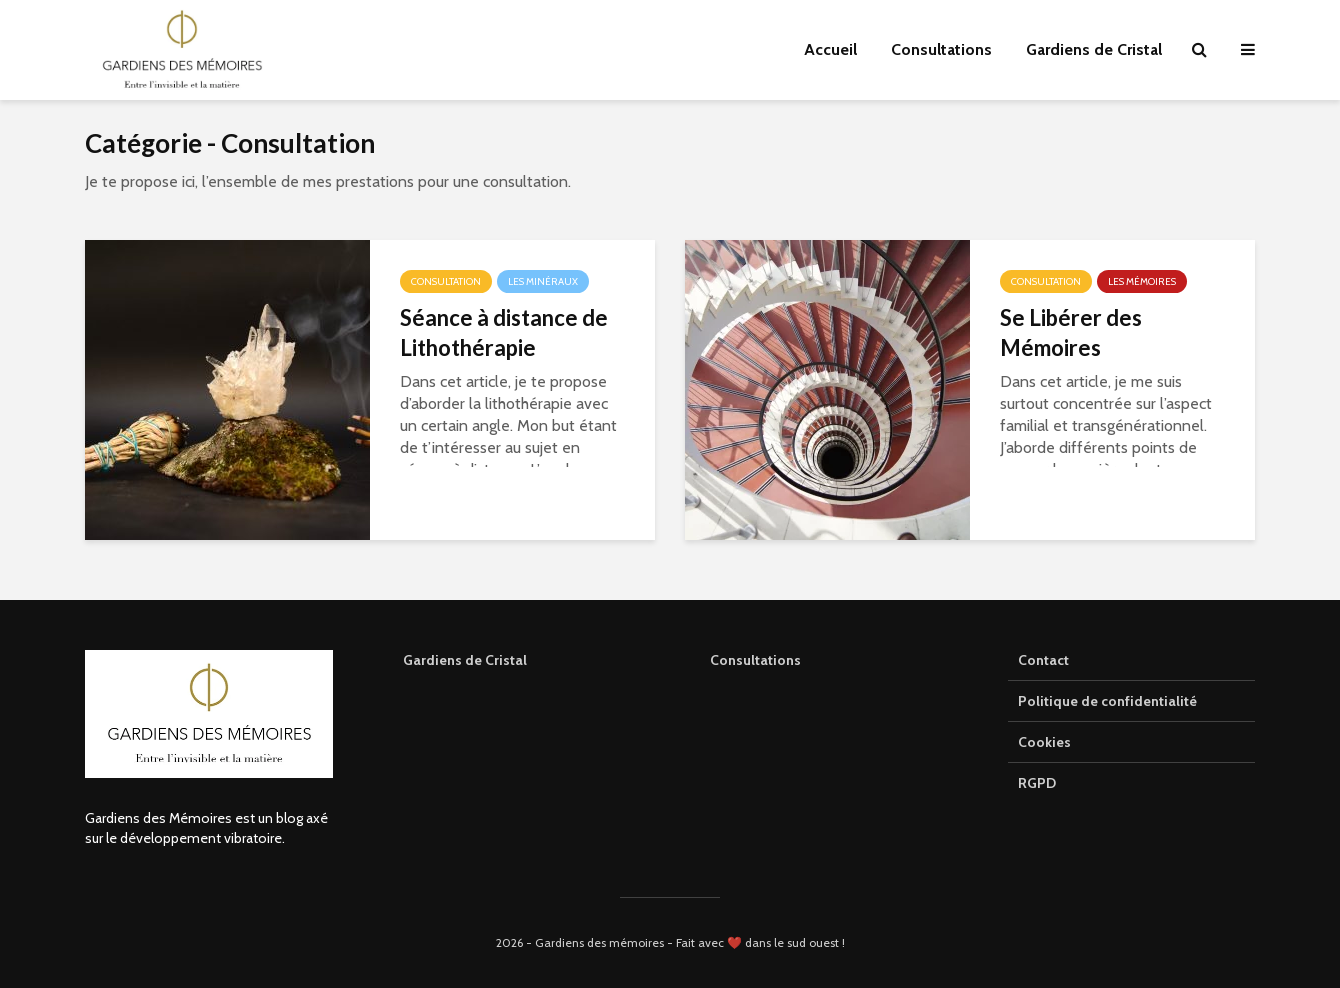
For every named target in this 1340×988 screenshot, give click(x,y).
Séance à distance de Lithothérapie (504, 332)
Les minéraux (543, 281)
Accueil (830, 49)
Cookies (1044, 742)
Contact (1043, 660)
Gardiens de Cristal (1094, 49)
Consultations (941, 49)
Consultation (446, 281)
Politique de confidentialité (1107, 701)
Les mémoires (1142, 281)
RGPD (1037, 783)
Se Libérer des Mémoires (1071, 332)
